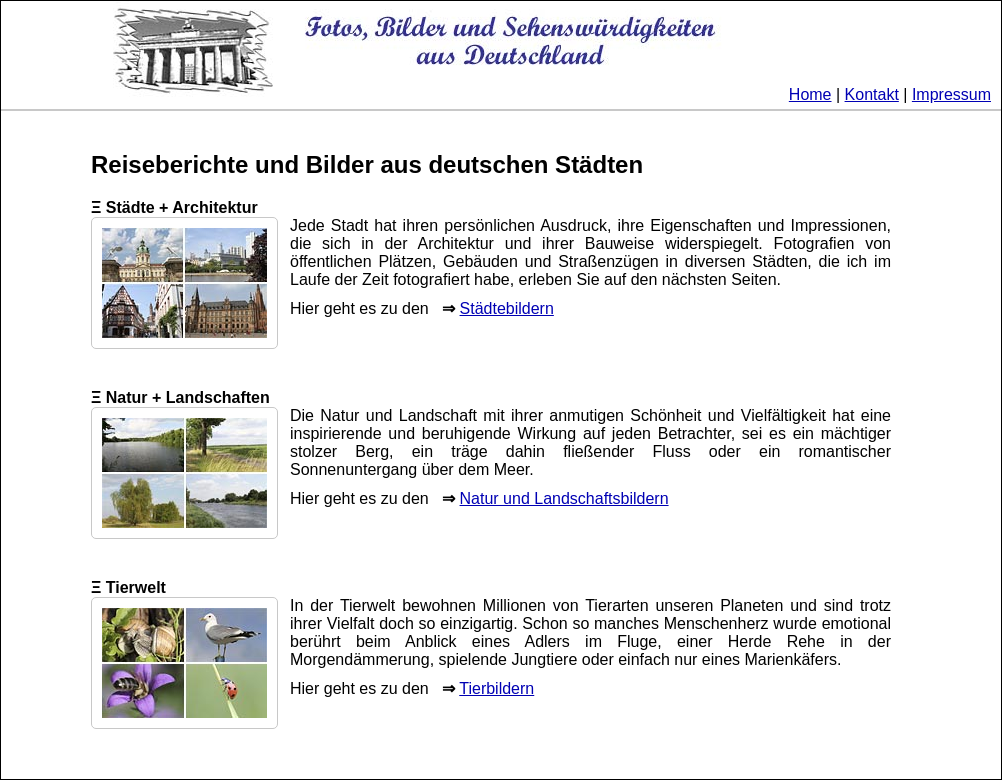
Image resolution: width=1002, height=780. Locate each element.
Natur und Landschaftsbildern (564, 498)
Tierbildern (496, 688)
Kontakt (872, 94)
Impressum (951, 94)
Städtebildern (507, 308)
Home (810, 94)
